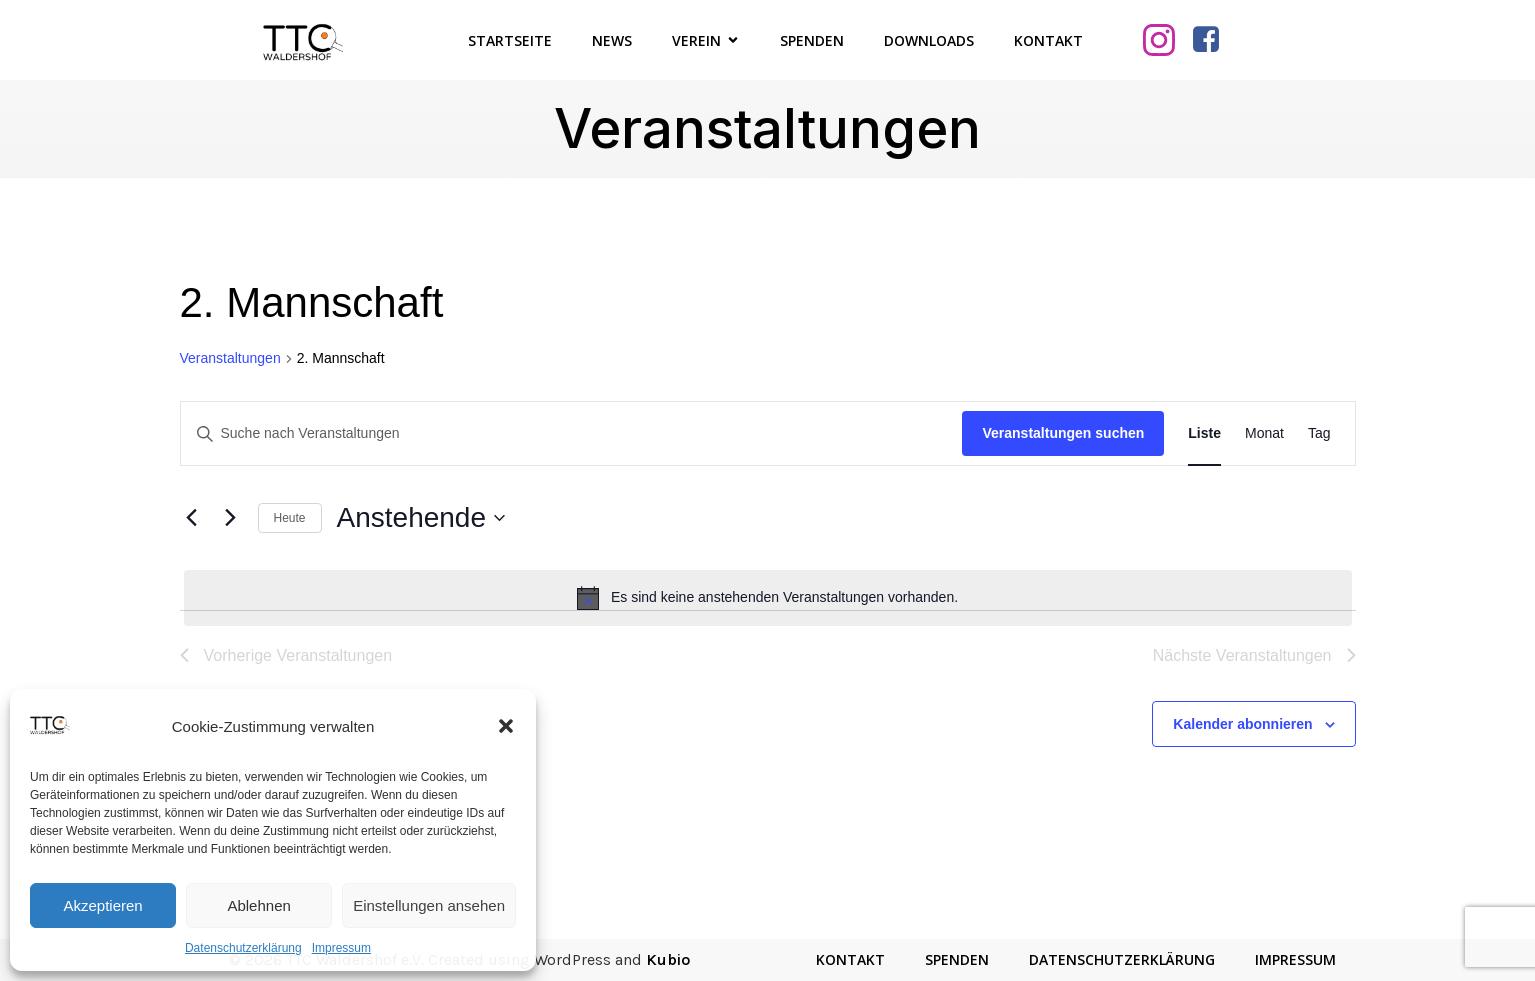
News (612, 40)
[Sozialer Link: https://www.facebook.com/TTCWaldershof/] (1213, 40)
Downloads (929, 40)
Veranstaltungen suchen (1063, 433)
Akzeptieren (102, 905)
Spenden (812, 40)
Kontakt (1048, 40)
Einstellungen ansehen (429, 905)
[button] (506, 726)
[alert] (768, 598)
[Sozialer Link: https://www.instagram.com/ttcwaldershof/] (1166, 40)
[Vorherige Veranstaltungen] (192, 518)
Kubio (668, 959)
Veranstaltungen (230, 358)
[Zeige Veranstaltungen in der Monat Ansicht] (1264, 433)
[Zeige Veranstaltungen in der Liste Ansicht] (1204, 433)
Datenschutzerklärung (243, 948)
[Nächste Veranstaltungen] (231, 518)
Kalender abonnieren (1242, 724)
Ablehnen (258, 905)
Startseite (510, 40)
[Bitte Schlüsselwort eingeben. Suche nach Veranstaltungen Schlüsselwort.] (572, 433)
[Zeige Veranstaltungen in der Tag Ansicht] (1319, 433)
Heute (290, 518)
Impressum (341, 948)
